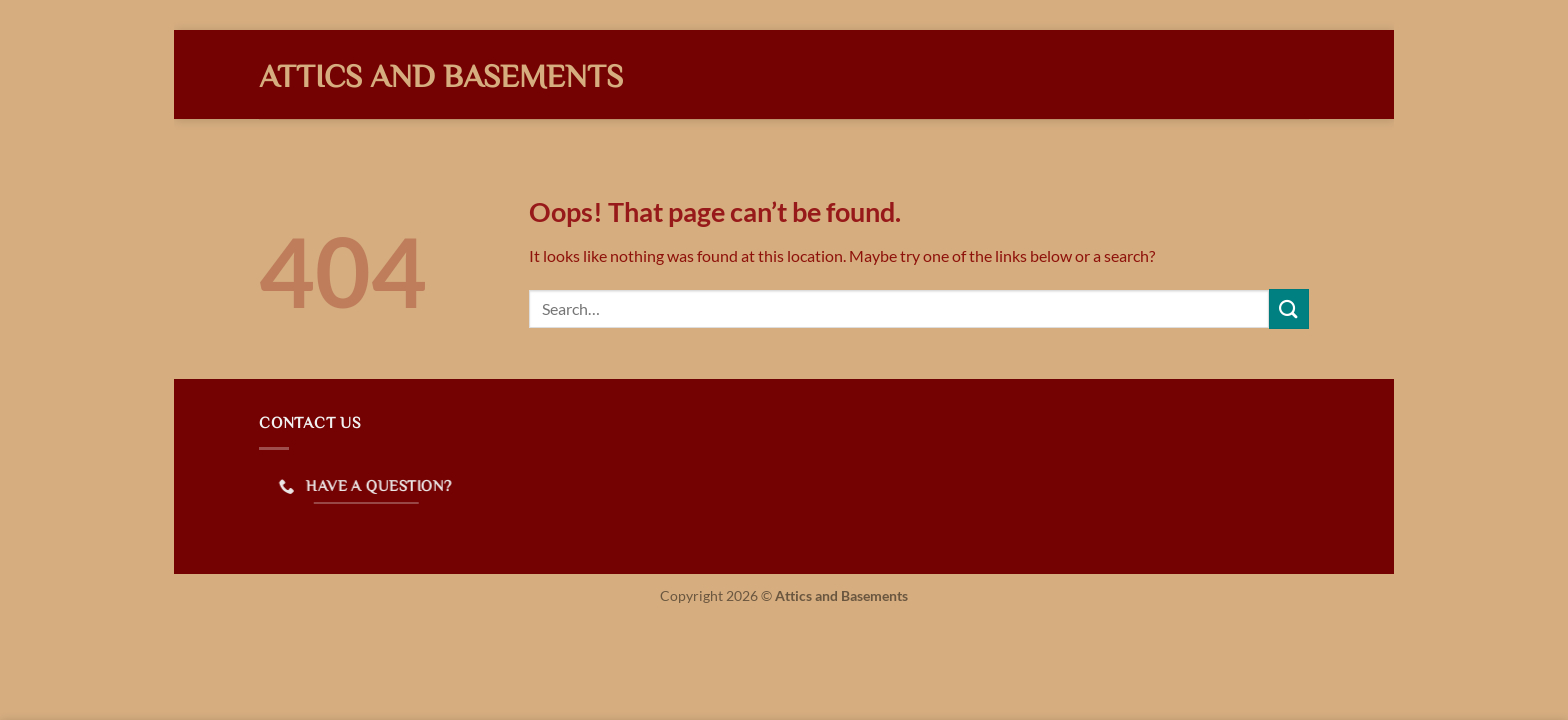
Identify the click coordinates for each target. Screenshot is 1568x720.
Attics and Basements (441, 75)
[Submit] (1289, 308)
